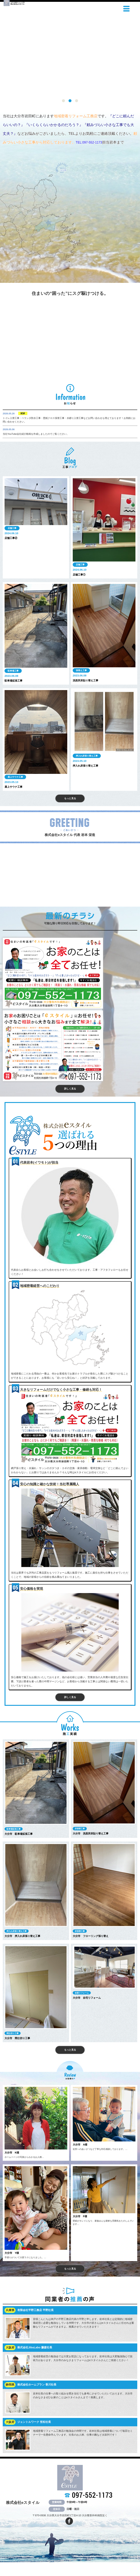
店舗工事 (12, 528)
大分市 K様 (13, 2156)
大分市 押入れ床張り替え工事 (22, 1939)
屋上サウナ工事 (16, 776)
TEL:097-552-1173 (91, 142)
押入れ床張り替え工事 (88, 755)
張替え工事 (82, 670)
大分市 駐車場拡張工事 (19, 1836)
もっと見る (70, 799)
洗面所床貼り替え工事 (85, 680)
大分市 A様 (81, 2148)
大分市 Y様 (13, 2256)
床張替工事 (80, 1831)
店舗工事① (79, 574)
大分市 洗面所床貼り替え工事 (90, 1836)
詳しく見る (70, 1090)
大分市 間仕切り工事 (17, 2041)
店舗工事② (11, 538)
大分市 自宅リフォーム (87, 2000)
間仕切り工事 (13, 2036)
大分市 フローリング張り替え (90, 1939)
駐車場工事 (14, 670)
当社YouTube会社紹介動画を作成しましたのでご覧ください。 (36, 434)
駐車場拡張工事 (13, 680)
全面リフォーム (82, 1995)
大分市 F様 (81, 2220)
